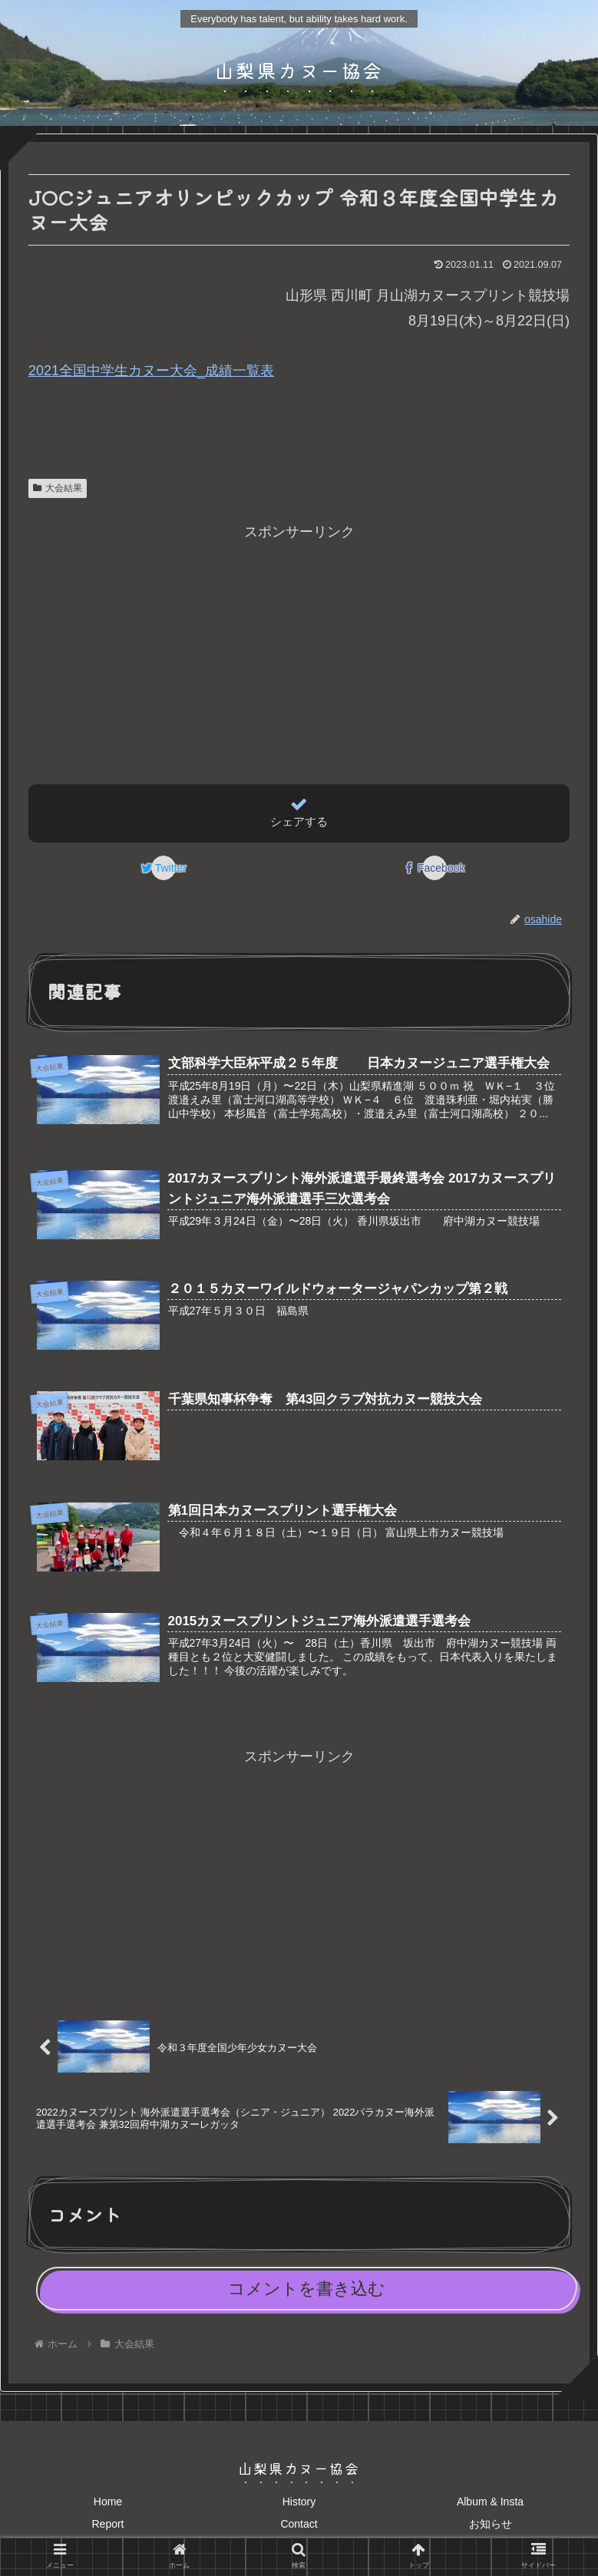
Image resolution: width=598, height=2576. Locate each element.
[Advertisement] (299, 652)
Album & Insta (490, 2511)
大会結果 (57, 488)
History (299, 2511)
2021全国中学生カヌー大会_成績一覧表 (151, 370)
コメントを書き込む (306, 2297)
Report (107, 2533)
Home (108, 2511)
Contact (298, 2533)
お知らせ (490, 2533)
